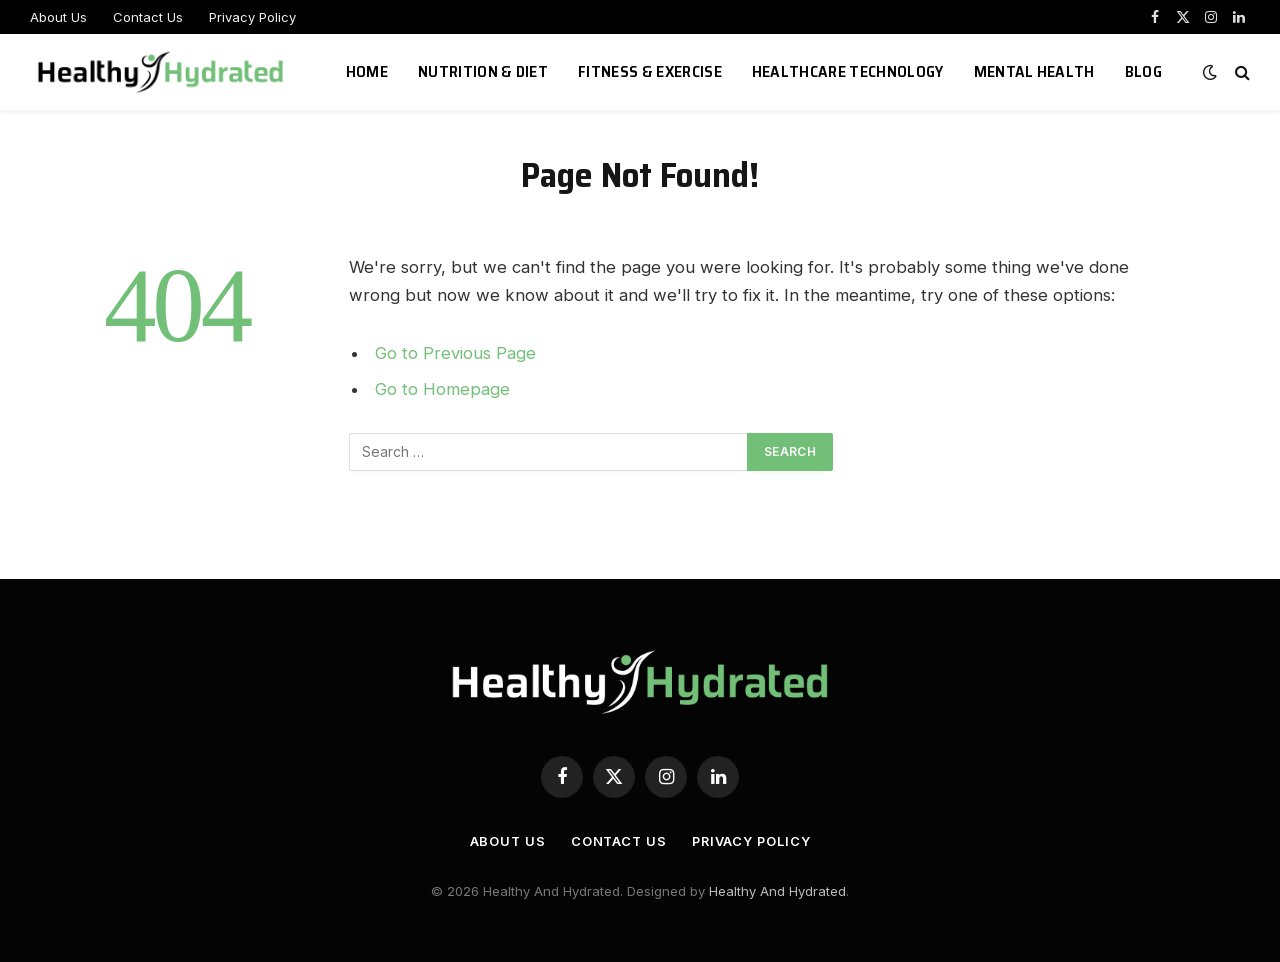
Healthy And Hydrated (777, 891)
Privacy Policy (252, 17)
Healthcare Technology (848, 71)
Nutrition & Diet (483, 71)
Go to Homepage (442, 389)
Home (367, 71)
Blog (1143, 71)
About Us (58, 17)
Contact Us (148, 17)
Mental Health (1034, 71)
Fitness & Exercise (650, 71)
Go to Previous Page (455, 353)
